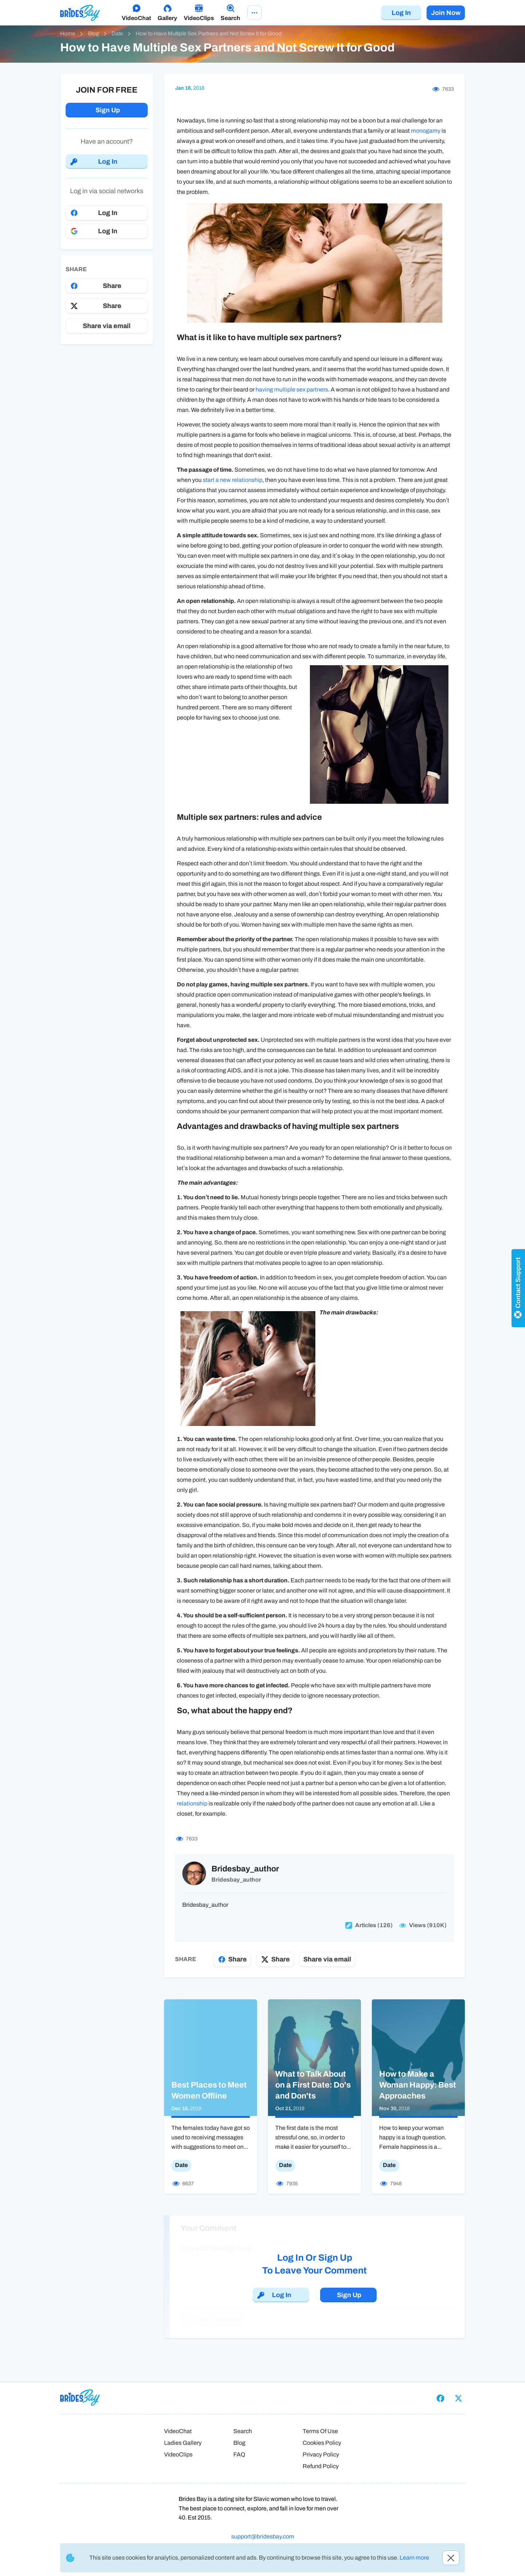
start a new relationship (232, 480)
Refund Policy (321, 2466)
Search (242, 2431)
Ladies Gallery (183, 2443)
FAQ (239, 2454)
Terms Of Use (320, 2431)
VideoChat (178, 2431)
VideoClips (178, 2454)
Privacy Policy (321, 2454)
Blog (239, 2443)
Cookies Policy (322, 2443)
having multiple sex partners (292, 389)
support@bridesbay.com (262, 2536)
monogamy (425, 131)
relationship (192, 1803)
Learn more (414, 2557)
